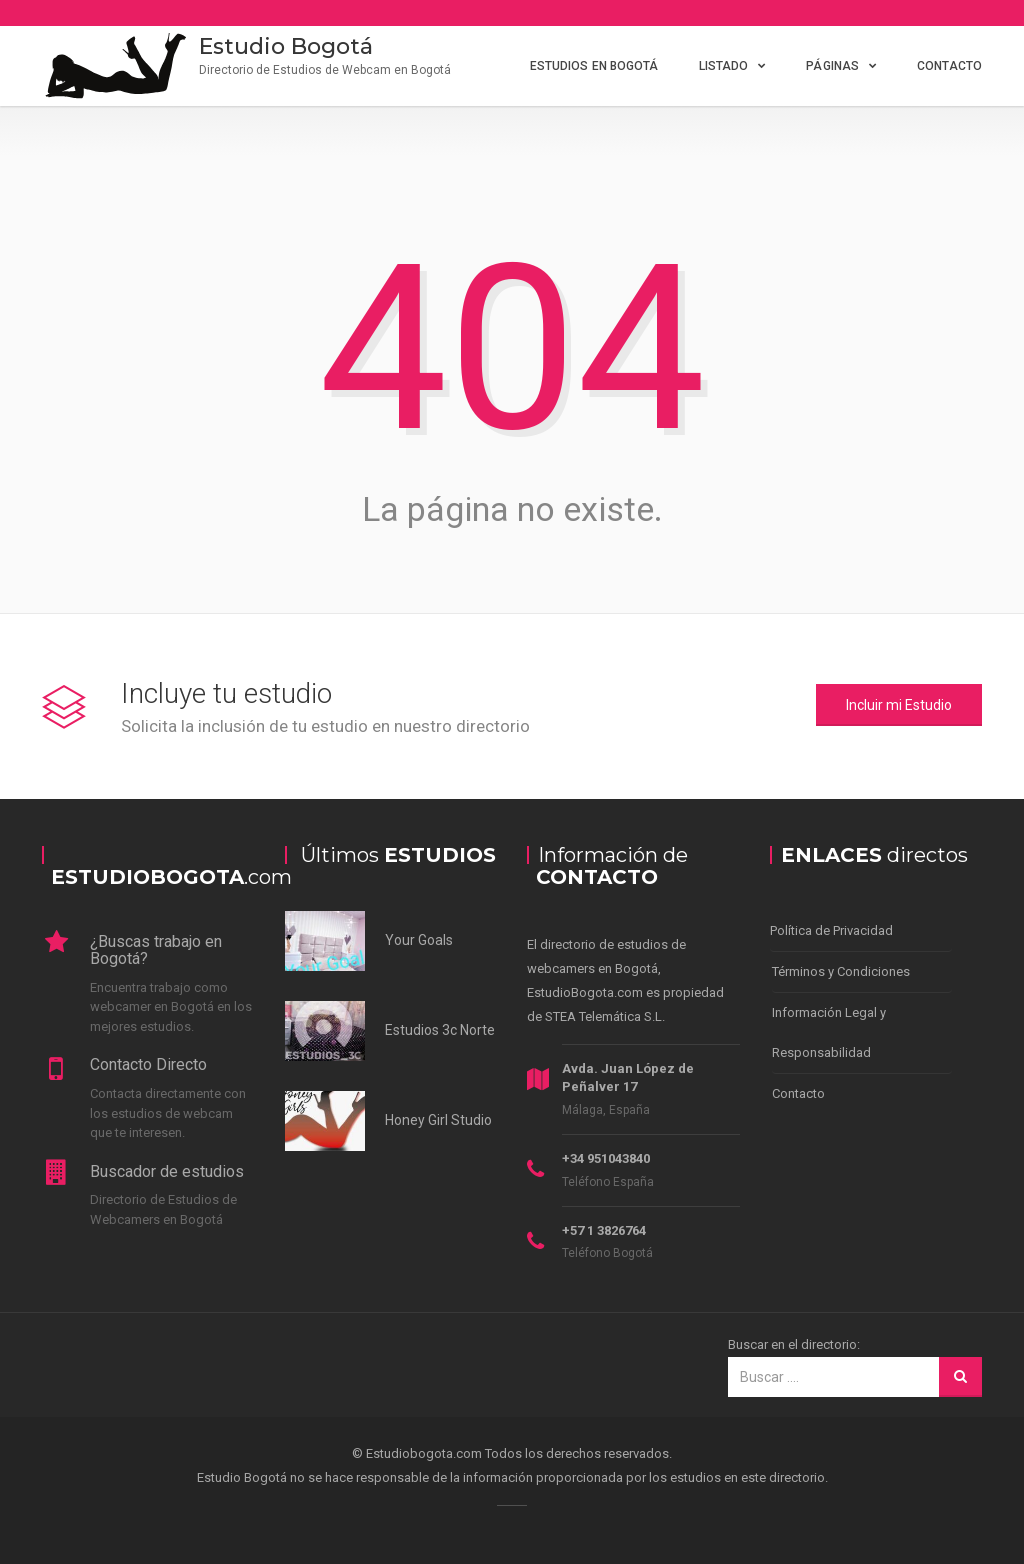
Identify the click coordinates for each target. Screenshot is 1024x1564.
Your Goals (419, 940)
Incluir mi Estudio (899, 705)
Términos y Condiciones (841, 971)
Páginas (832, 66)
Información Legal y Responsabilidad (829, 1032)
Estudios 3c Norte (440, 1030)
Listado (724, 66)
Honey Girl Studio (438, 1120)
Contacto (949, 66)
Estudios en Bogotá (594, 66)
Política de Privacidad (831, 930)
